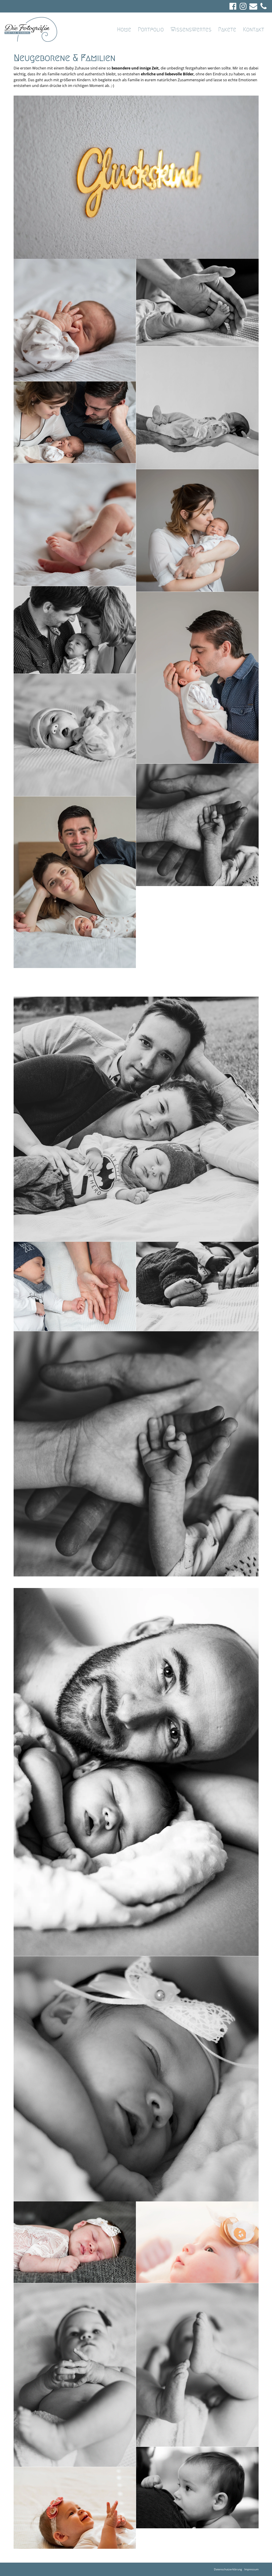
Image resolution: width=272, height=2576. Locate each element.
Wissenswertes (191, 29)
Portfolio (151, 29)
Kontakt (253, 29)
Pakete (227, 29)
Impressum (251, 2569)
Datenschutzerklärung (228, 2569)
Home (124, 29)
